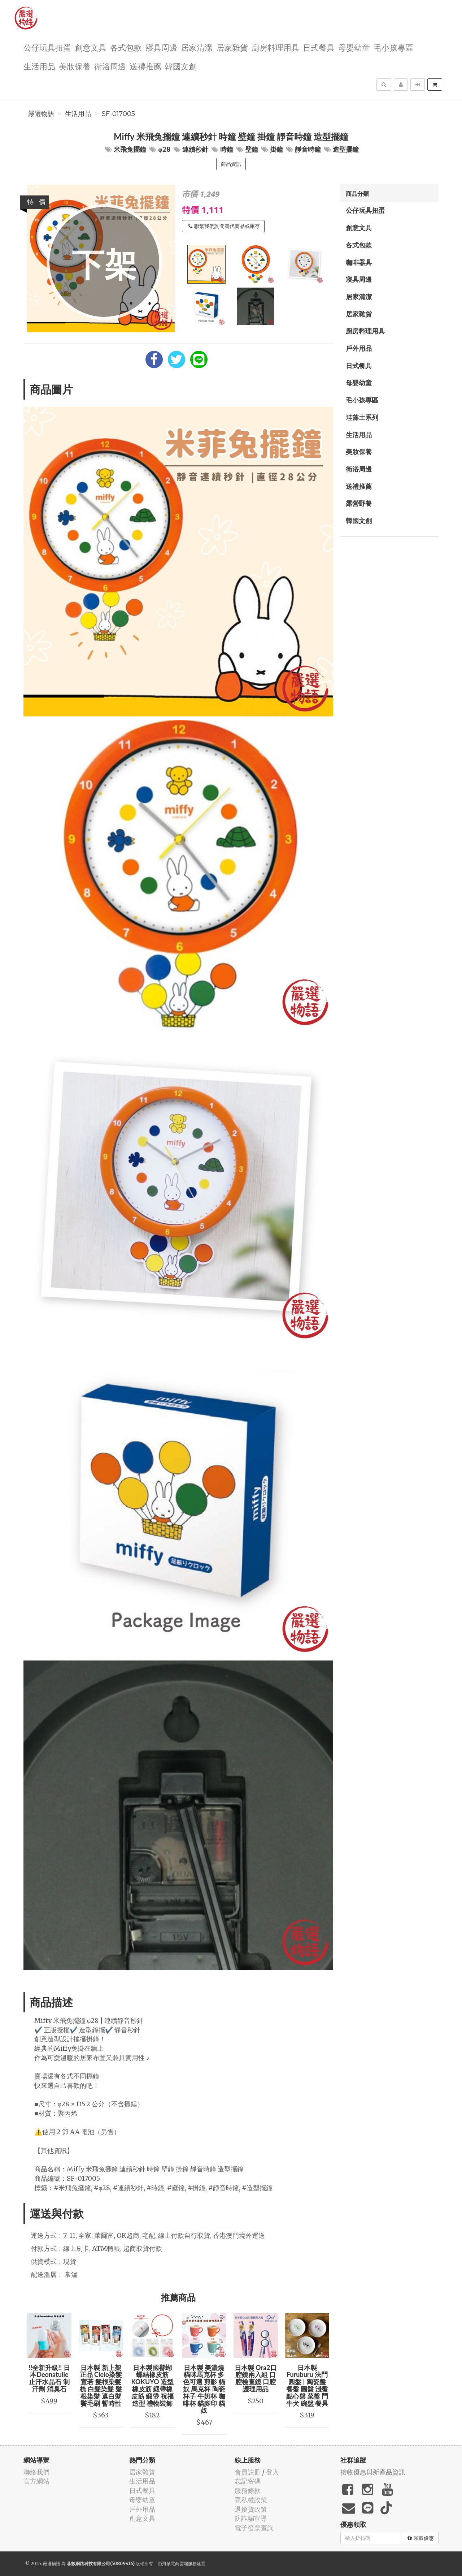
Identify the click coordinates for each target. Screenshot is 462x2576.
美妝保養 (75, 66)
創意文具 (90, 47)
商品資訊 (231, 164)
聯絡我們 (36, 2472)
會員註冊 (248, 2472)
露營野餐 (359, 503)
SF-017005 (118, 114)
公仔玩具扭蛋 (47, 47)
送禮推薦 (145, 66)
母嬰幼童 (354, 47)
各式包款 (126, 47)
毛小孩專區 (393, 47)
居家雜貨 (232, 47)
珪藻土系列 (362, 417)
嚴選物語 (41, 114)
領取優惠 (420, 2538)
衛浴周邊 (110, 66)
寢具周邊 (161, 47)
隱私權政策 (251, 2500)
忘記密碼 (248, 2481)
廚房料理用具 (275, 47)
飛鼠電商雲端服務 (179, 2563)
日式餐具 (319, 47)
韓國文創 (181, 66)
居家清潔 (197, 47)
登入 (272, 2472)
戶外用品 (359, 348)
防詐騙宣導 (251, 2518)
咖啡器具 (359, 262)
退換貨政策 (251, 2509)
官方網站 (36, 2481)
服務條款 (248, 2490)
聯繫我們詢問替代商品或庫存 (224, 226)
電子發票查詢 (254, 2528)
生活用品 (39, 66)
